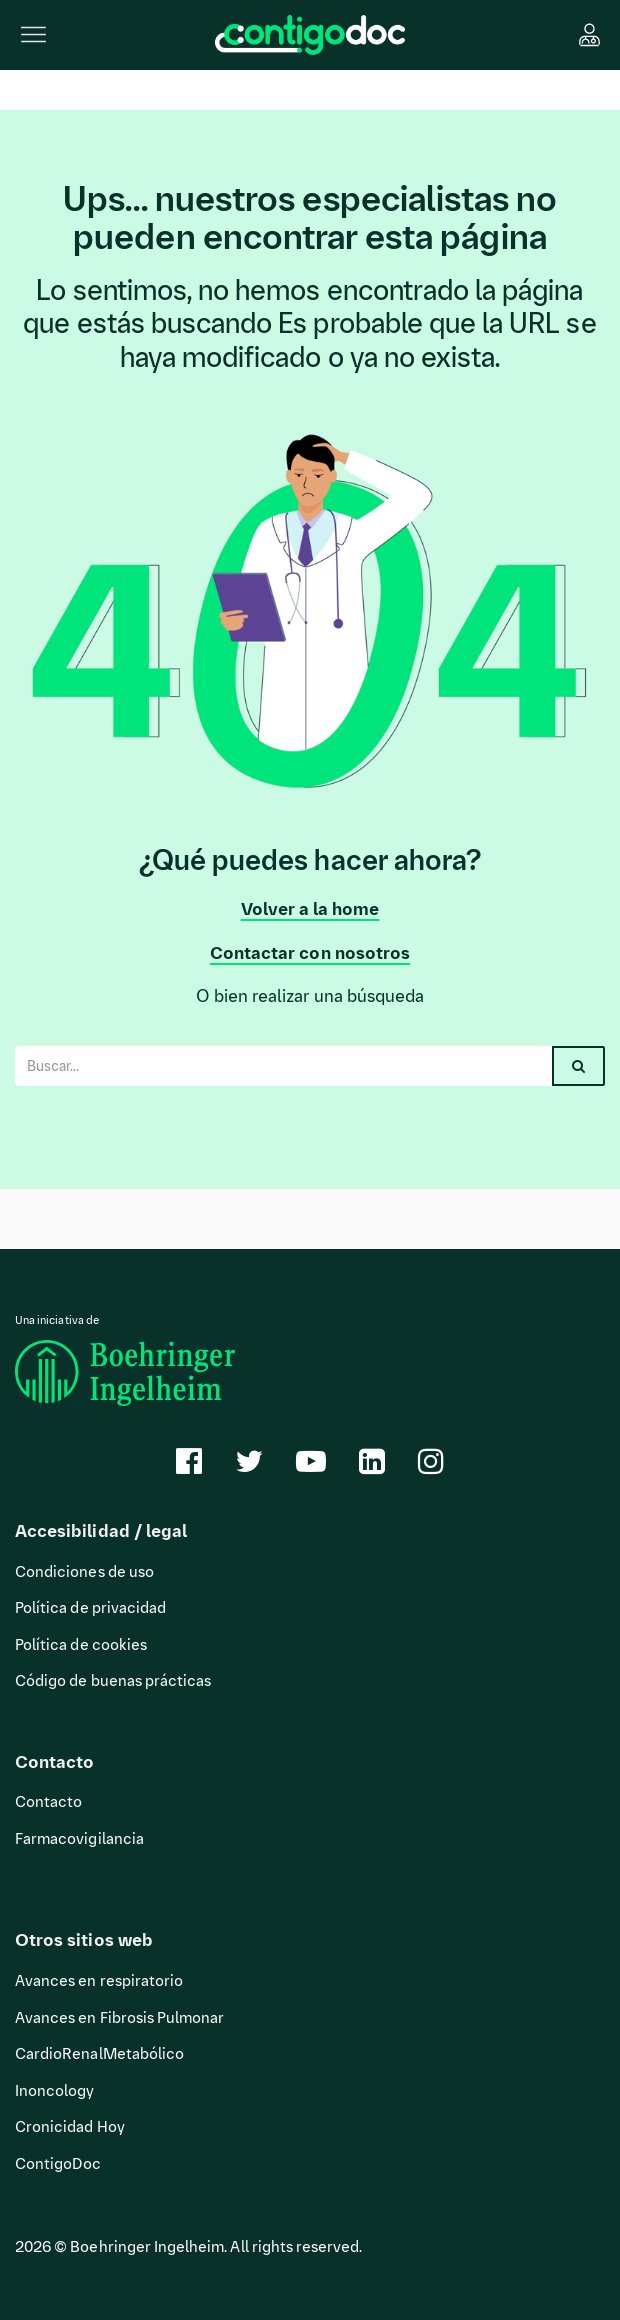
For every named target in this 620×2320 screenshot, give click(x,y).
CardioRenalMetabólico (99, 2054)
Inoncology (55, 2091)
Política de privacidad (90, 1608)
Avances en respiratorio (99, 1981)
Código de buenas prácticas (113, 1681)
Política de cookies (81, 1645)
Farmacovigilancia (79, 1839)
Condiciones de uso (84, 1572)
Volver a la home (310, 909)
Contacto (48, 1802)
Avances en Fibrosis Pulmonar (119, 2018)
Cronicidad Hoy (70, 2127)
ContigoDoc (58, 2164)
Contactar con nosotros (310, 953)
